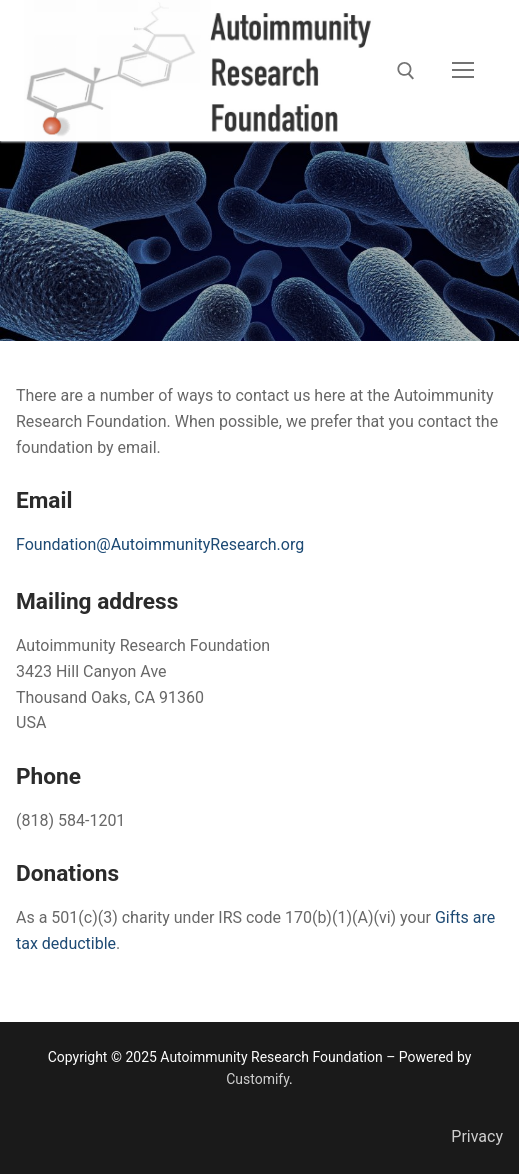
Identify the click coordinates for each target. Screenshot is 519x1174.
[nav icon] (463, 71)
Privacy (477, 1136)
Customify (257, 1079)
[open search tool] (406, 71)
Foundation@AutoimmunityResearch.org (160, 544)
